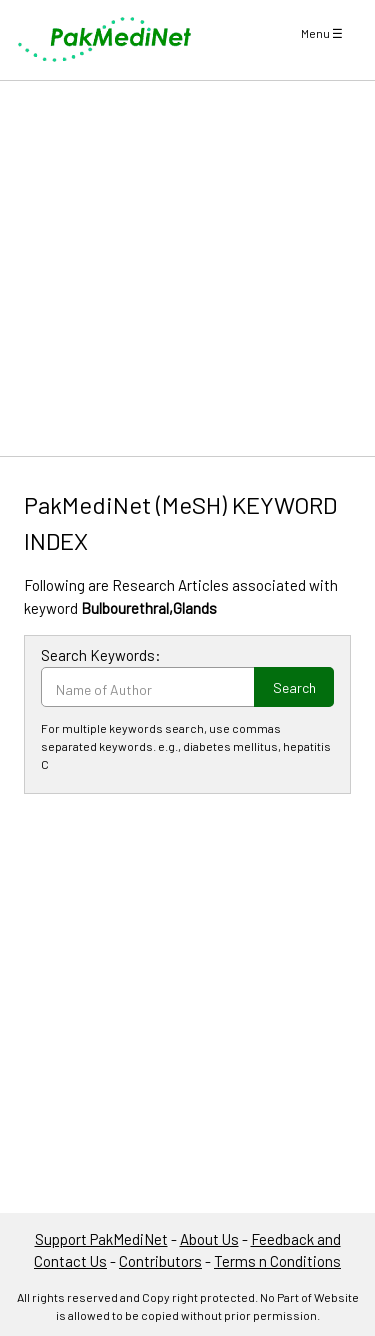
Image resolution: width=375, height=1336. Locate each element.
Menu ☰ (322, 33)
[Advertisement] (187, 268)
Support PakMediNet (101, 1239)
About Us (209, 1239)
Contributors (160, 1261)
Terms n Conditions (277, 1261)
